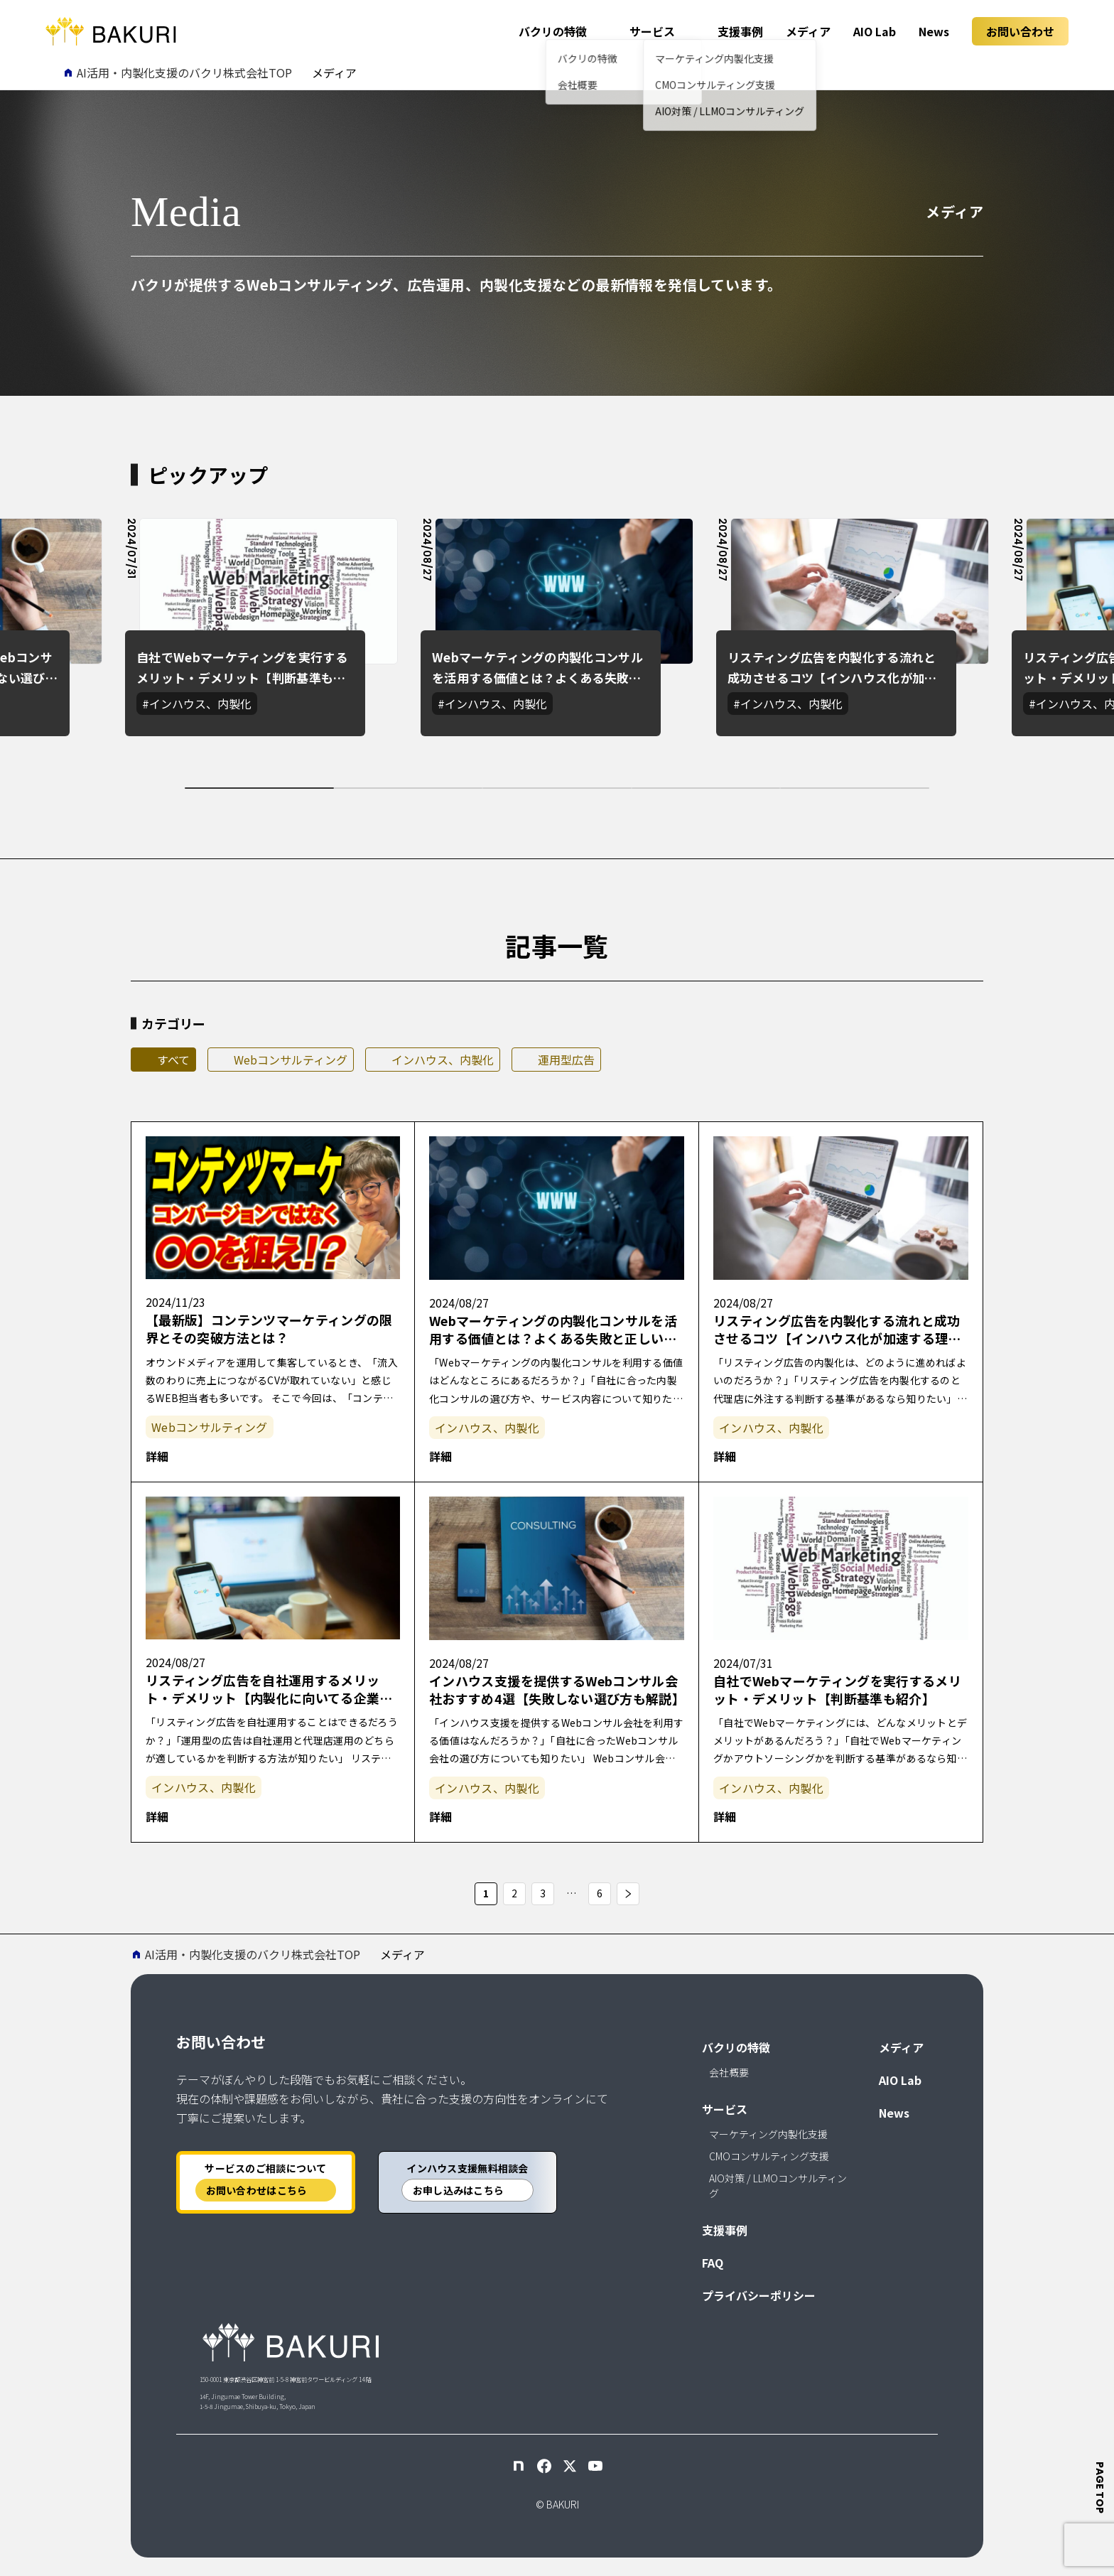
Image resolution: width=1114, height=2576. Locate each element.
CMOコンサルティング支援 (769, 2156)
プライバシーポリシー (759, 2295)
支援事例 (740, 31)
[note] (518, 2465)
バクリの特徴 (553, 31)
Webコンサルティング (290, 1059)
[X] (569, 2465)
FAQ (712, 2262)
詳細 (157, 1456)
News (934, 31)
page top (1100, 2487)
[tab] (259, 788)
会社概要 (729, 2072)
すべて (173, 1059)
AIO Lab (874, 31)
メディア (808, 31)
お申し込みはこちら (458, 2190)
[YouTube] (595, 2465)
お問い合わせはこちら (257, 2190)
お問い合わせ (1020, 31)
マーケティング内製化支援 (768, 2134)
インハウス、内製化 (442, 1059)
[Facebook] (544, 2465)
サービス (652, 31)
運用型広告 (566, 1059)
